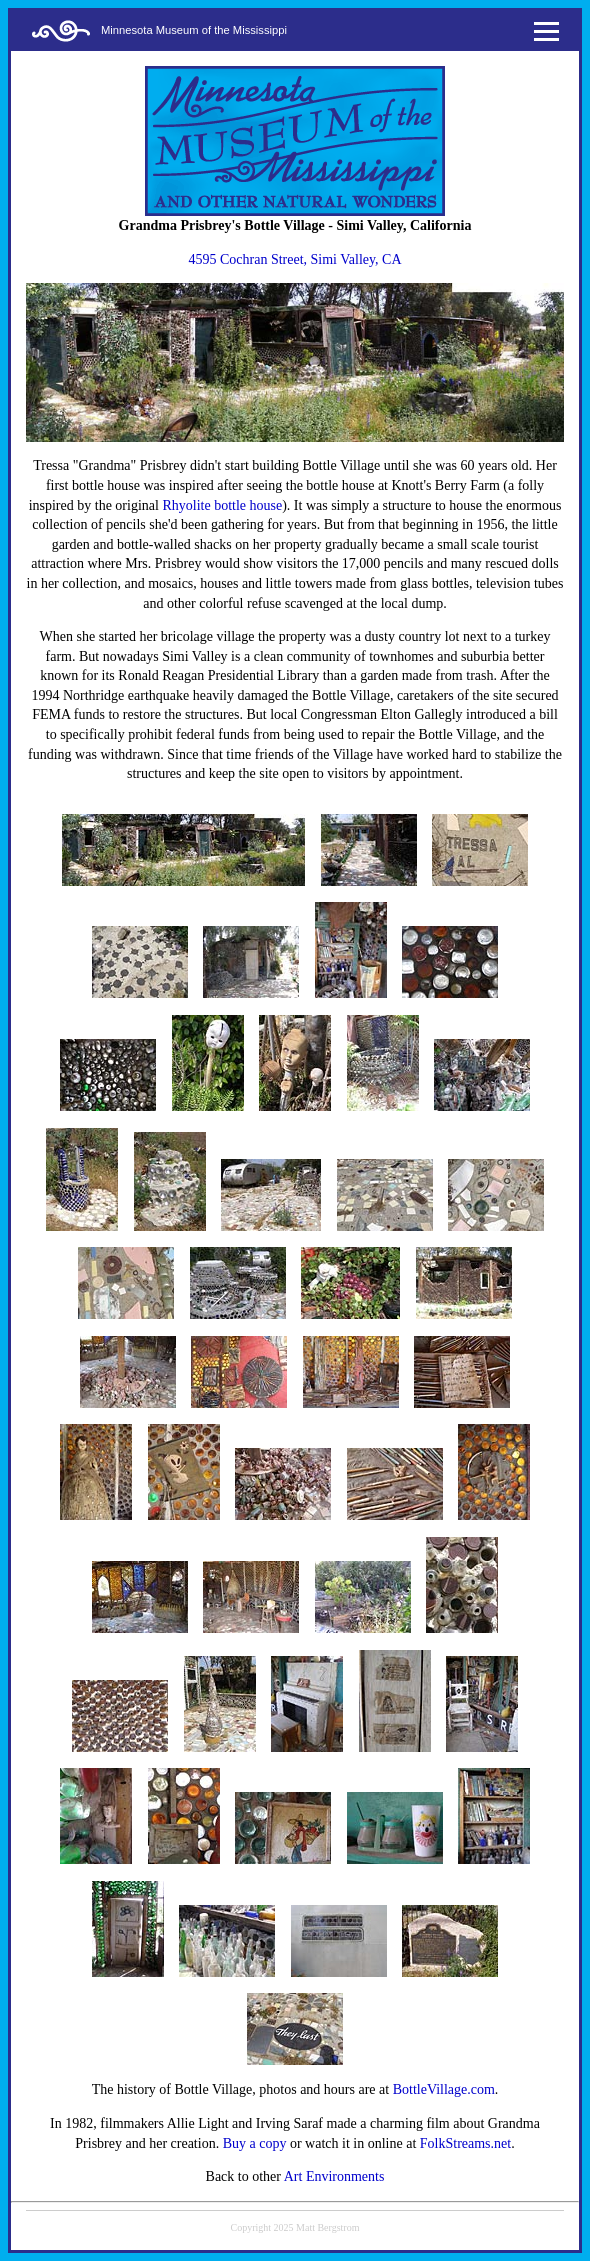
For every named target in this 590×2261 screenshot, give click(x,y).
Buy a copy (255, 2143)
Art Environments (334, 2176)
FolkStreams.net (465, 2143)
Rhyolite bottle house (222, 505)
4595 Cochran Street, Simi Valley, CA (294, 259)
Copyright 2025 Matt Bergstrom (295, 2227)
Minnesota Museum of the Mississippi (194, 30)
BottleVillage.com (444, 2089)
